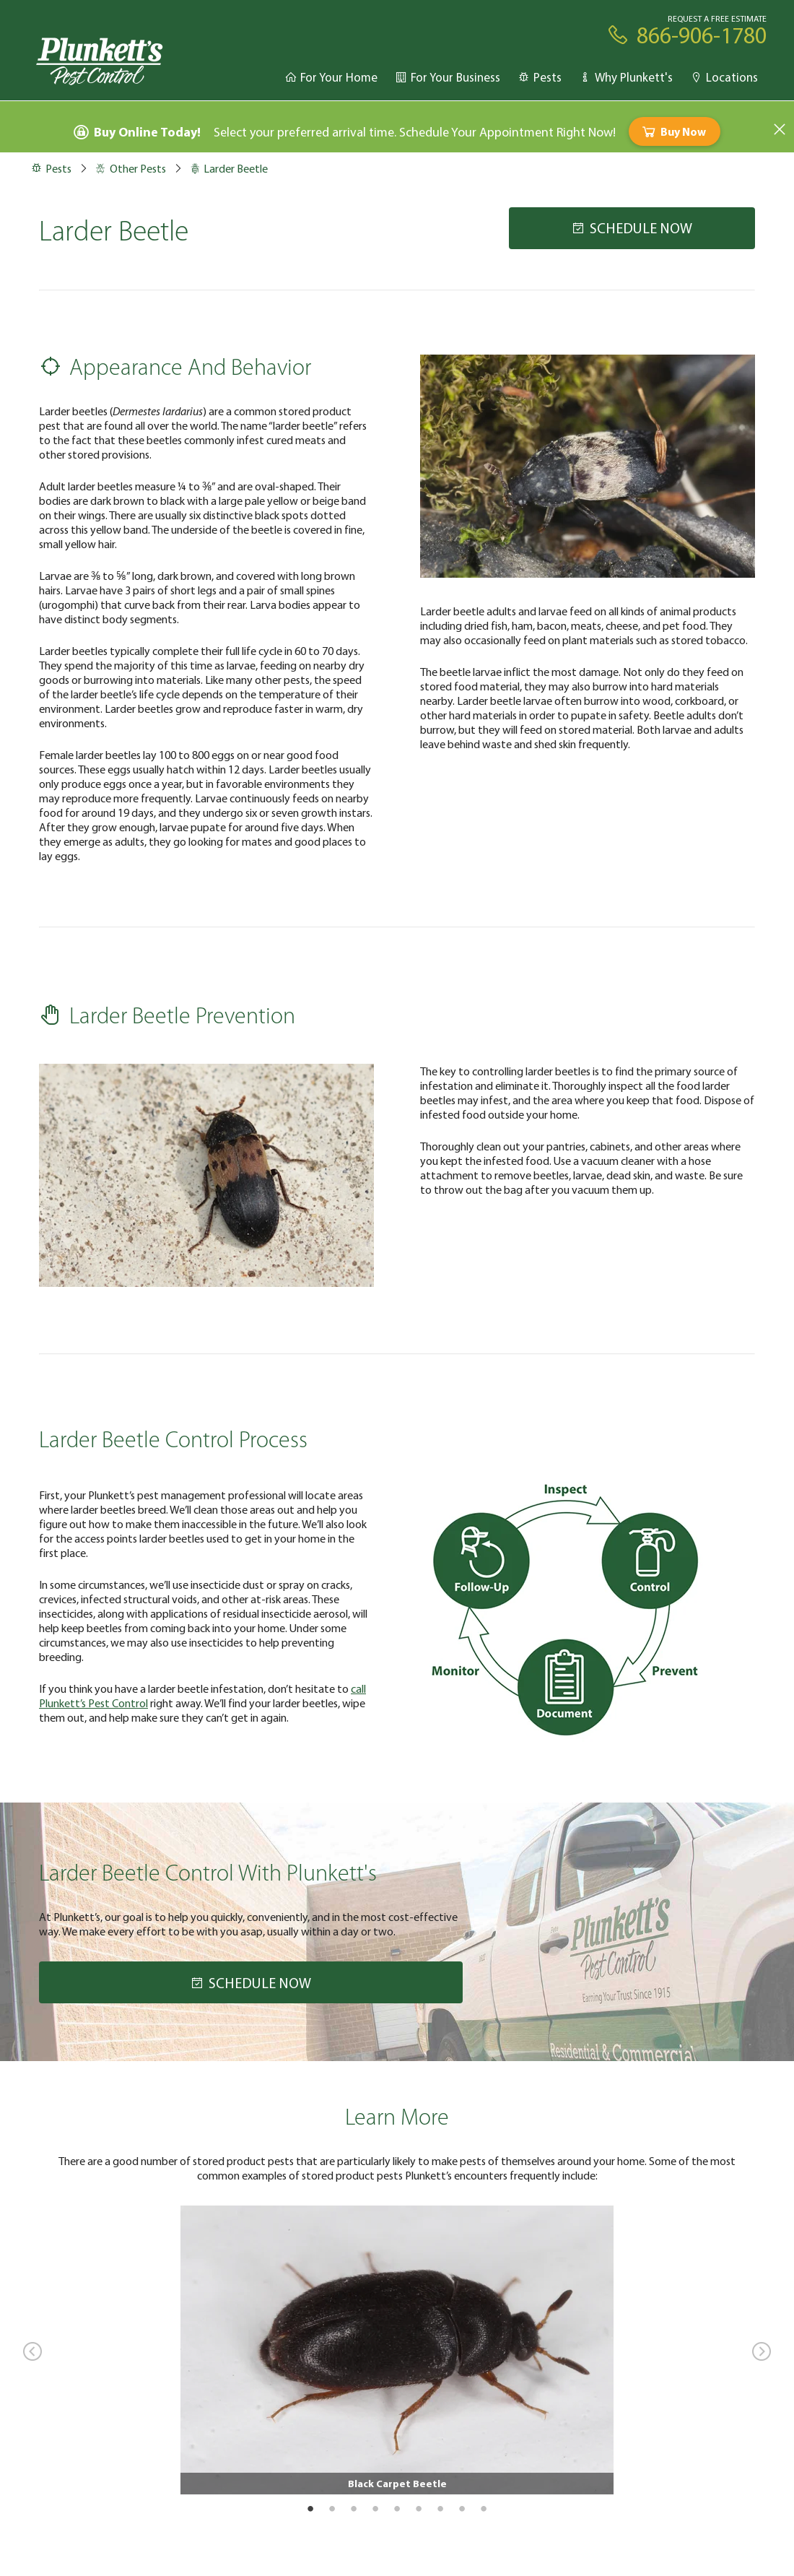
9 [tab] (483, 2508)
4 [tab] (375, 2508)
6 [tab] (418, 2508)
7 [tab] (440, 2508)
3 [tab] (353, 2508)
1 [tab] (310, 2508)
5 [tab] (397, 2508)
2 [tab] (332, 2508)
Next (761, 2351)
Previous (32, 2351)
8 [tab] (462, 2508)
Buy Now (673, 131)
